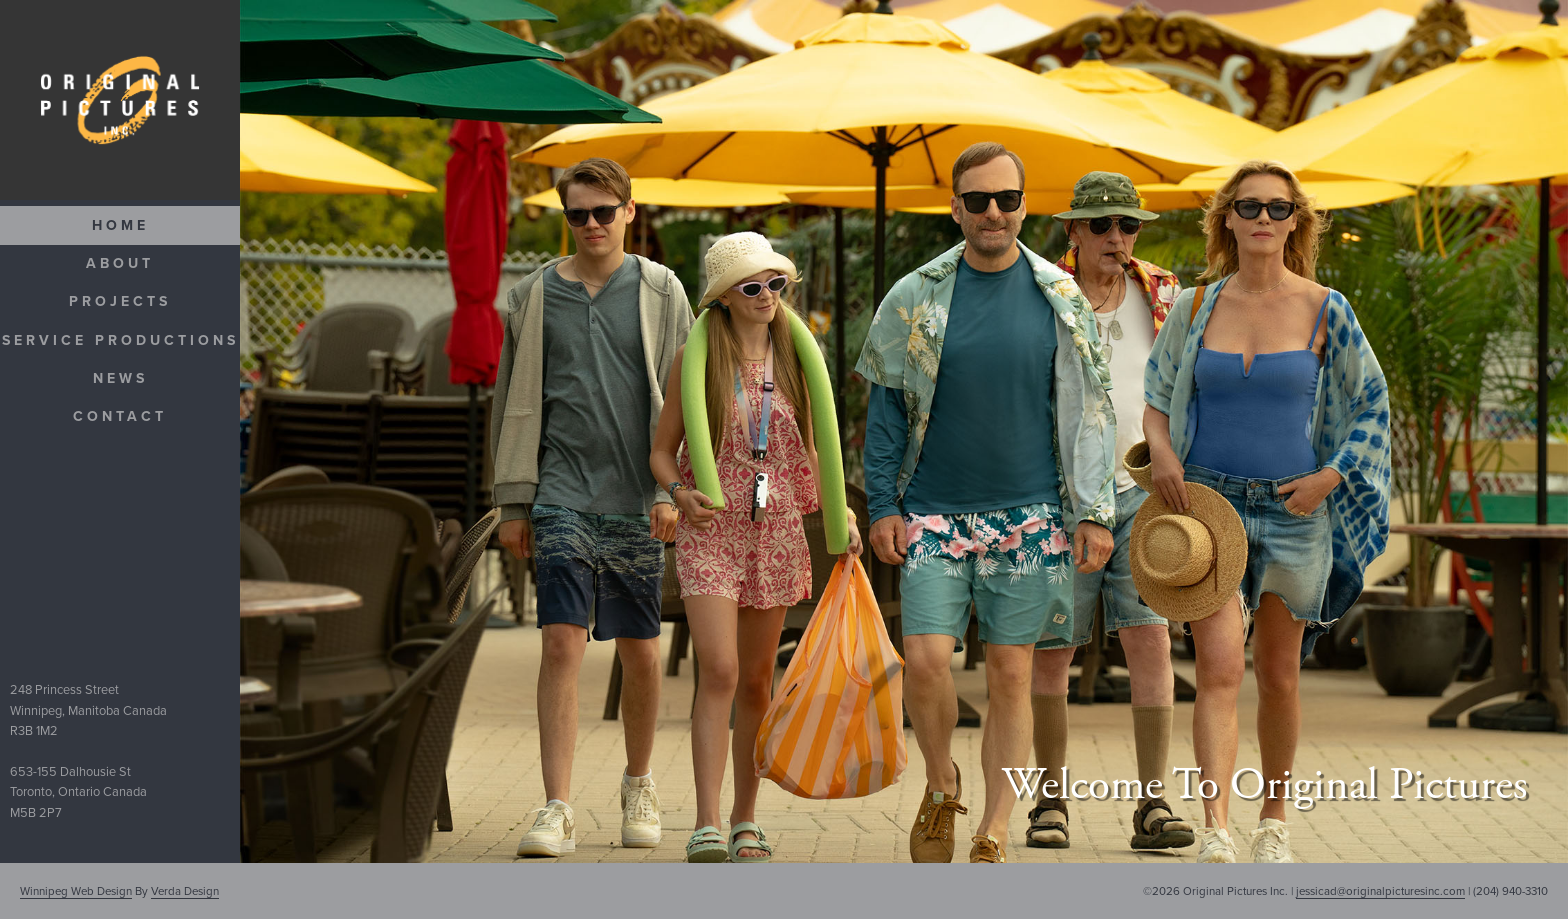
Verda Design (185, 891)
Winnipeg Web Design (76, 891)
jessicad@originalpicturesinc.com (1380, 891)
